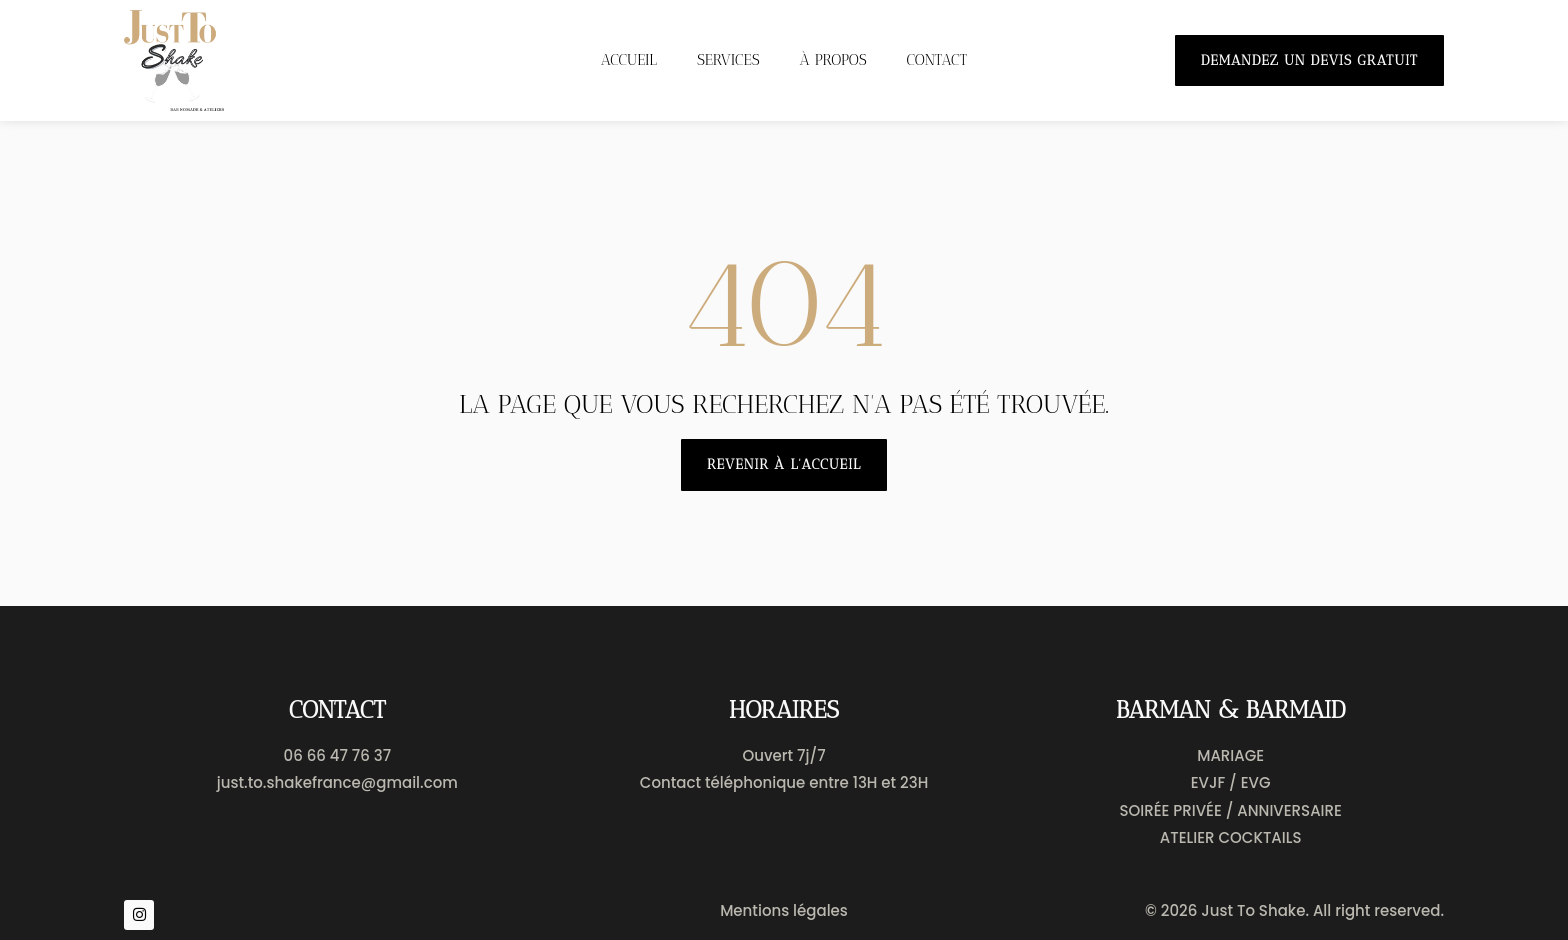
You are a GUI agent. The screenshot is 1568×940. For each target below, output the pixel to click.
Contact (937, 60)
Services (728, 60)
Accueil (629, 60)
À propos (833, 60)
